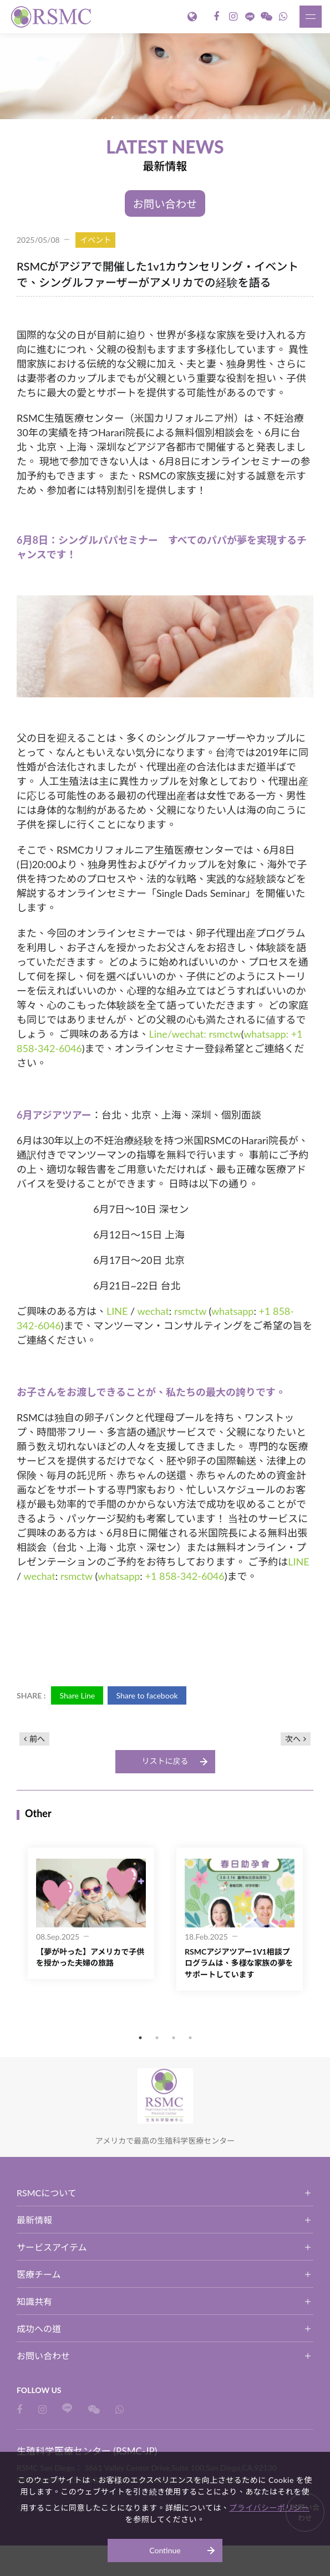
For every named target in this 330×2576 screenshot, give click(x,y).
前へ (37, 1739)
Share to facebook (148, 1696)
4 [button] (190, 2038)
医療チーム (39, 2274)
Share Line (77, 1696)
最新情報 (34, 2220)
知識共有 (34, 2302)
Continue (165, 2550)
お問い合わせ (165, 204)
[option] (165, 76)
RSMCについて (47, 2193)
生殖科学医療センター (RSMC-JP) (52, 16)
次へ (293, 1739)
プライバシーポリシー (269, 2507)
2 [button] (157, 2038)
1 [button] (140, 2038)
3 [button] (173, 2038)
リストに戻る (165, 1761)
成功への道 (39, 2329)
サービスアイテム (52, 2247)
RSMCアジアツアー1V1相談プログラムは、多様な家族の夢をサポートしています (239, 1963)
